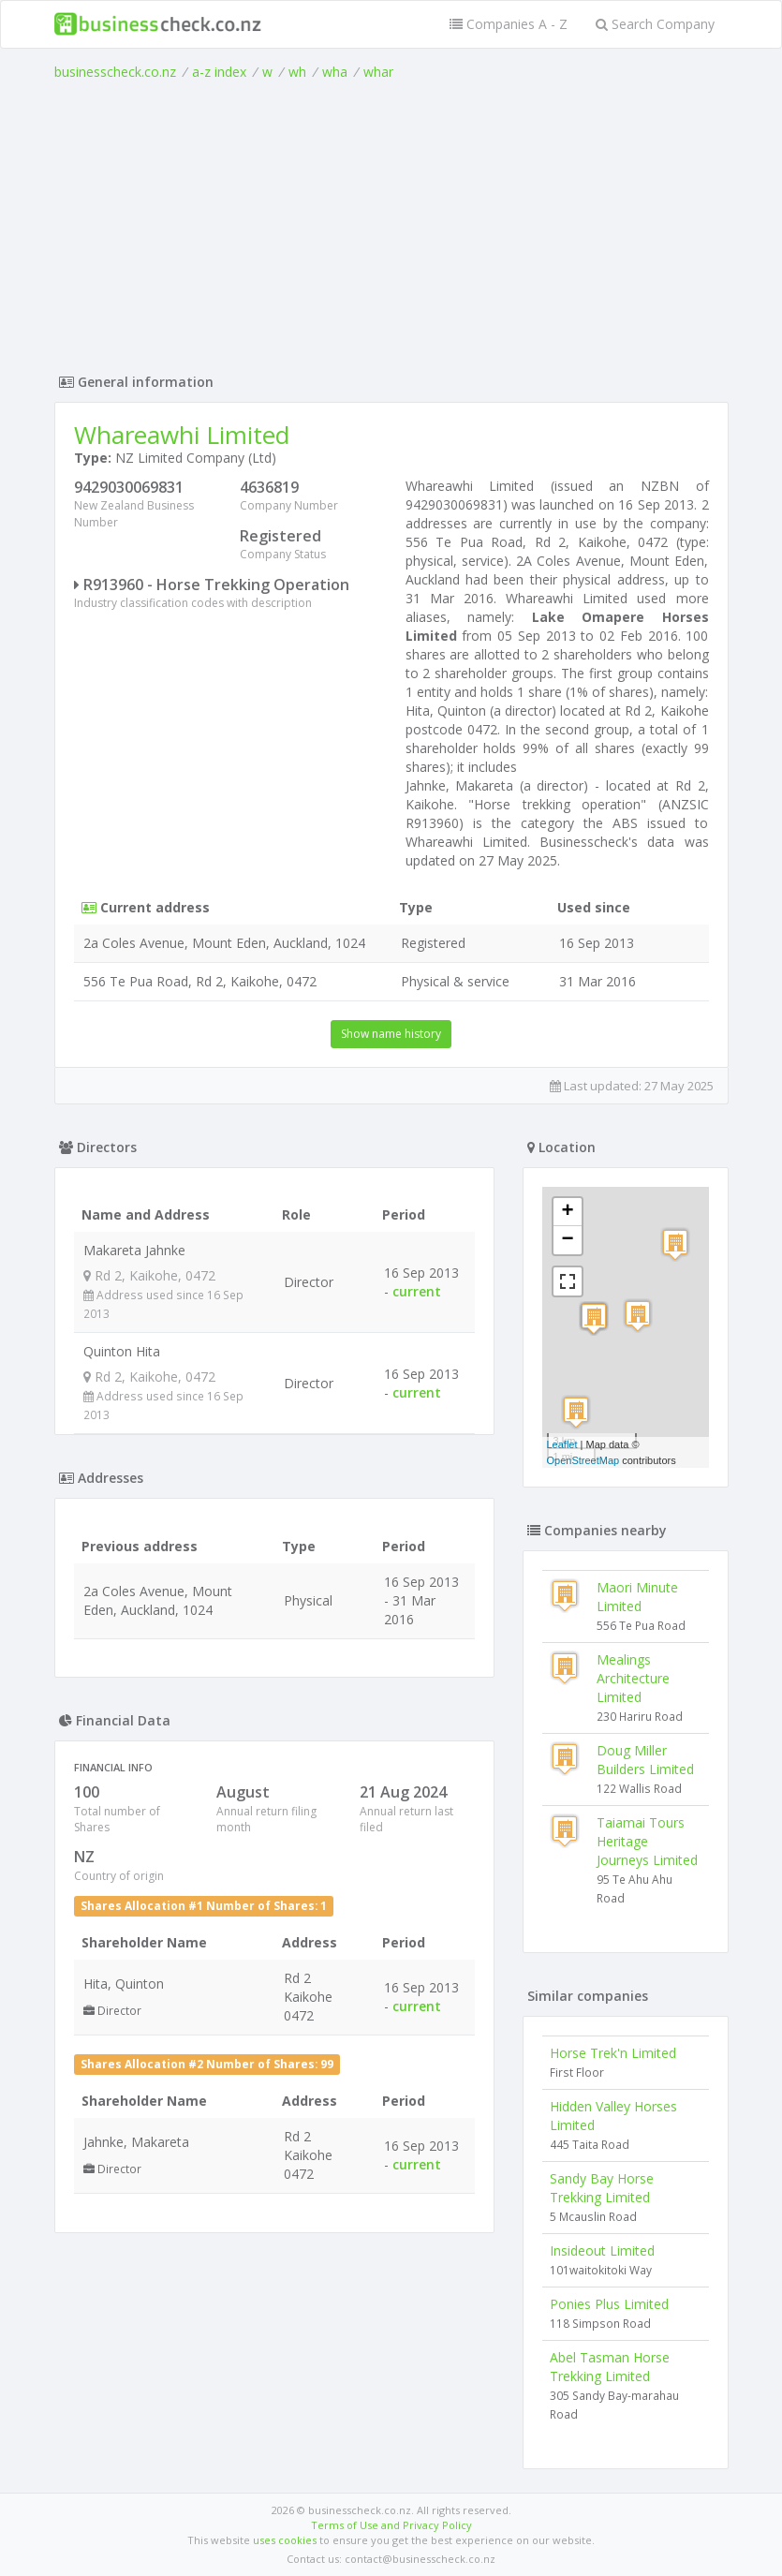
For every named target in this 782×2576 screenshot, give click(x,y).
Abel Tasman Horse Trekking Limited (610, 2366)
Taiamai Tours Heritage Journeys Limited (647, 1841)
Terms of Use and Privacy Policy (391, 2525)
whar (378, 72)
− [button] (567, 1240)
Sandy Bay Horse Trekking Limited (602, 2187)
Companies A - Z (509, 24)
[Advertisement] (391, 222)
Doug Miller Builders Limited (645, 1759)
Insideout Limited (602, 2250)
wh (297, 72)
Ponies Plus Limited (609, 2304)
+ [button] (567, 1212)
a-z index (219, 72)
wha (334, 72)
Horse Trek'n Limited (613, 2053)
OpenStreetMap (583, 1460)
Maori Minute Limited (637, 1596)
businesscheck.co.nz (115, 72)
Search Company (655, 24)
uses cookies (285, 2540)
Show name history (391, 1034)
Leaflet (562, 1444)
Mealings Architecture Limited (633, 1678)
